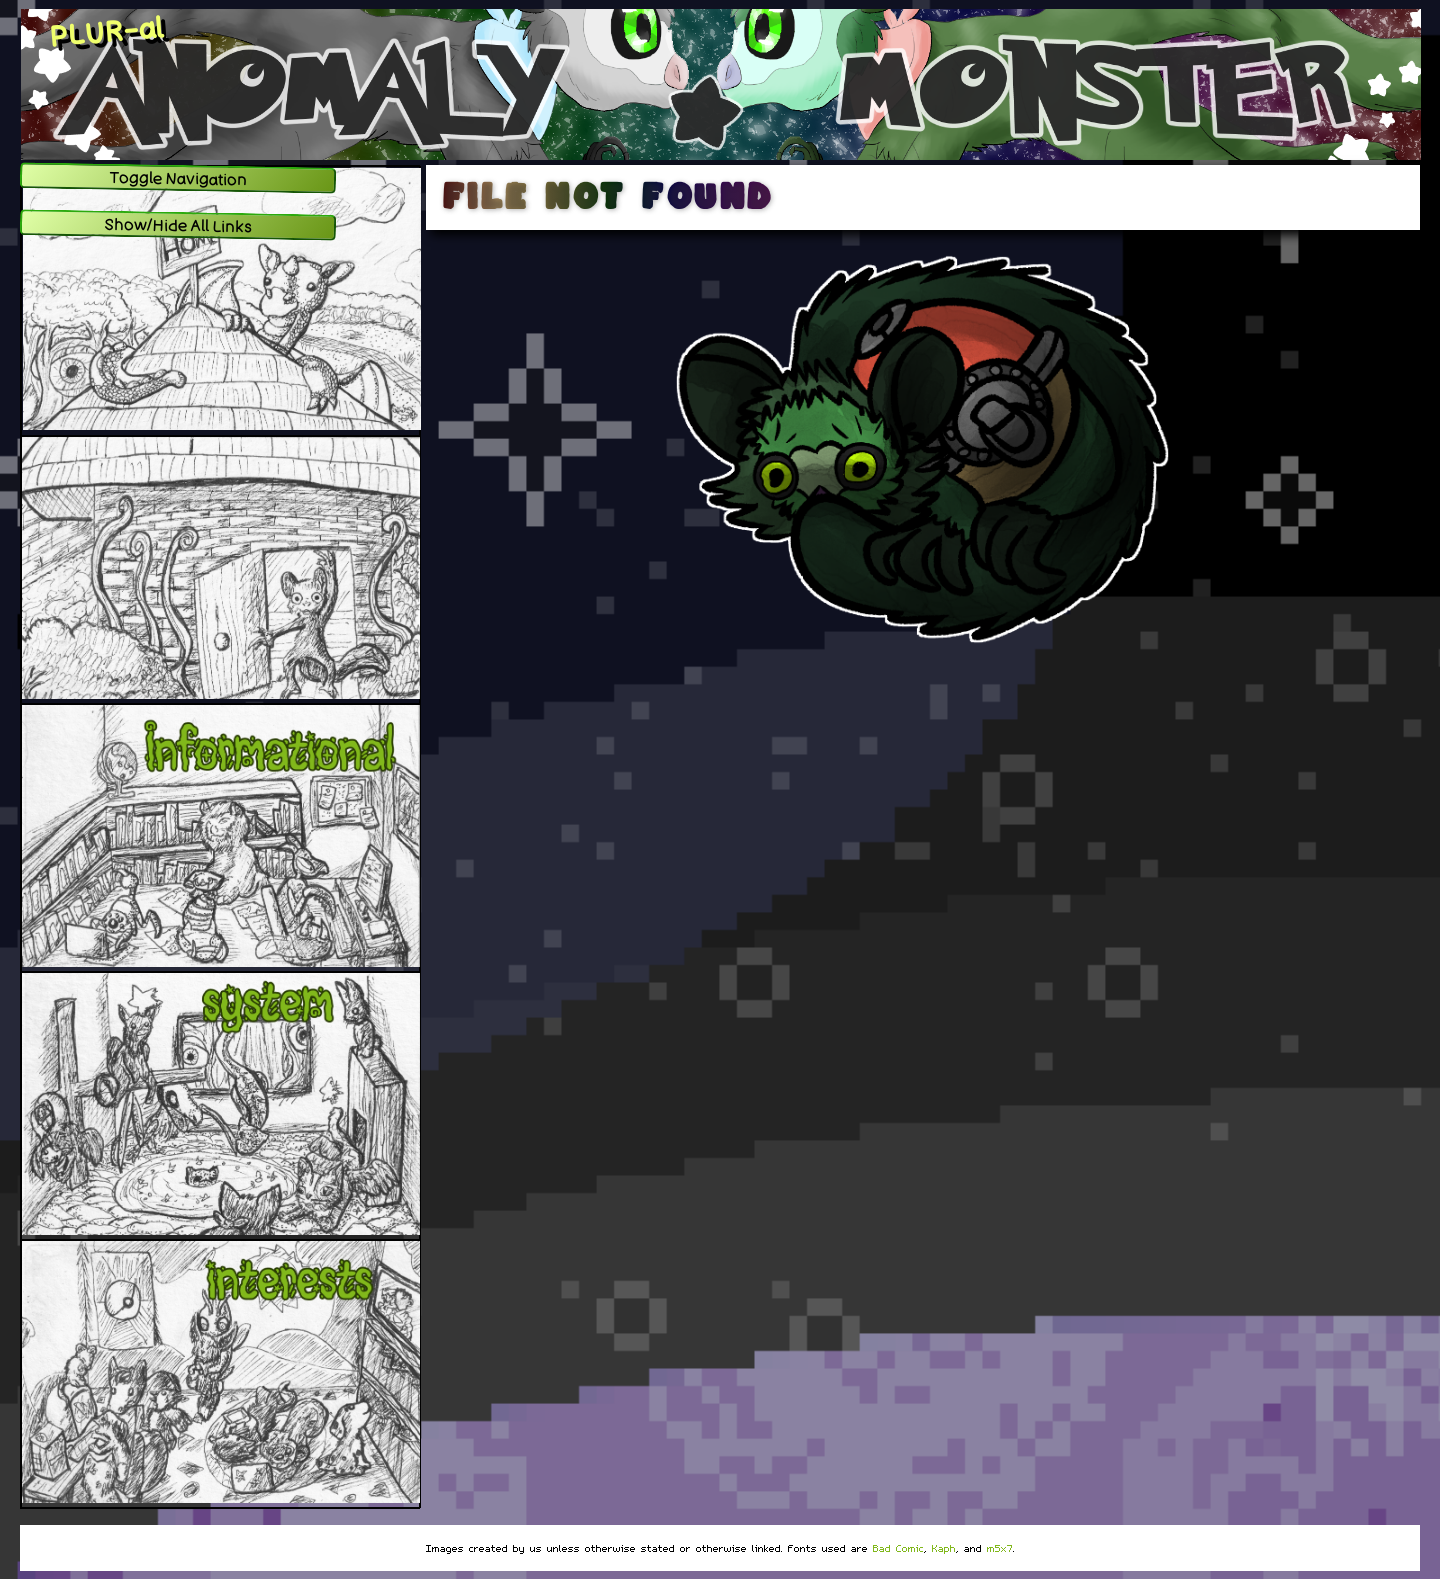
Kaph (944, 1547)
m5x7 (1000, 1547)
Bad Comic (898, 1547)
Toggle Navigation (178, 178)
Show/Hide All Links (178, 225)
